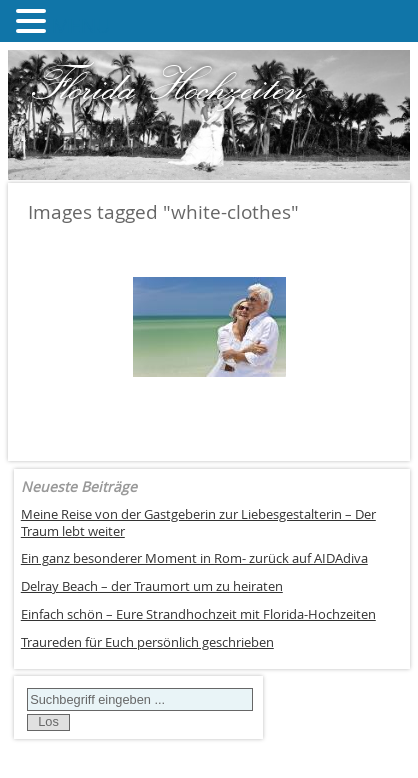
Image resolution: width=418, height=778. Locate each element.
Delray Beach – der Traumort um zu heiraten (152, 586)
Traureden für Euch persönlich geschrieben (147, 642)
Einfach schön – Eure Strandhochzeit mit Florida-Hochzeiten (198, 614)
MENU (81, 25)
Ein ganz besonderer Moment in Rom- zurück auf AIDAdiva (194, 558)
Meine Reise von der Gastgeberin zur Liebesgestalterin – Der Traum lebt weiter (198, 523)
